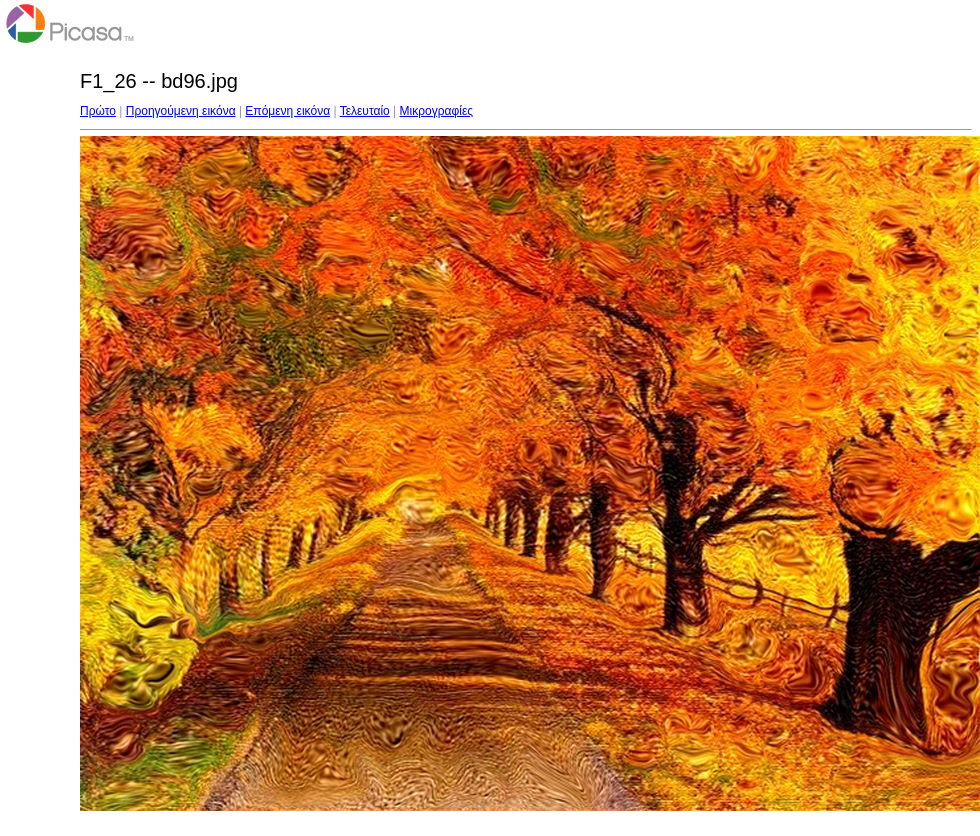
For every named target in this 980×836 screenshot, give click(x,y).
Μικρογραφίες (437, 111)
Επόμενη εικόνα (287, 111)
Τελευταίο (365, 111)
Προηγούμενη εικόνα (181, 111)
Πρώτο (98, 111)
